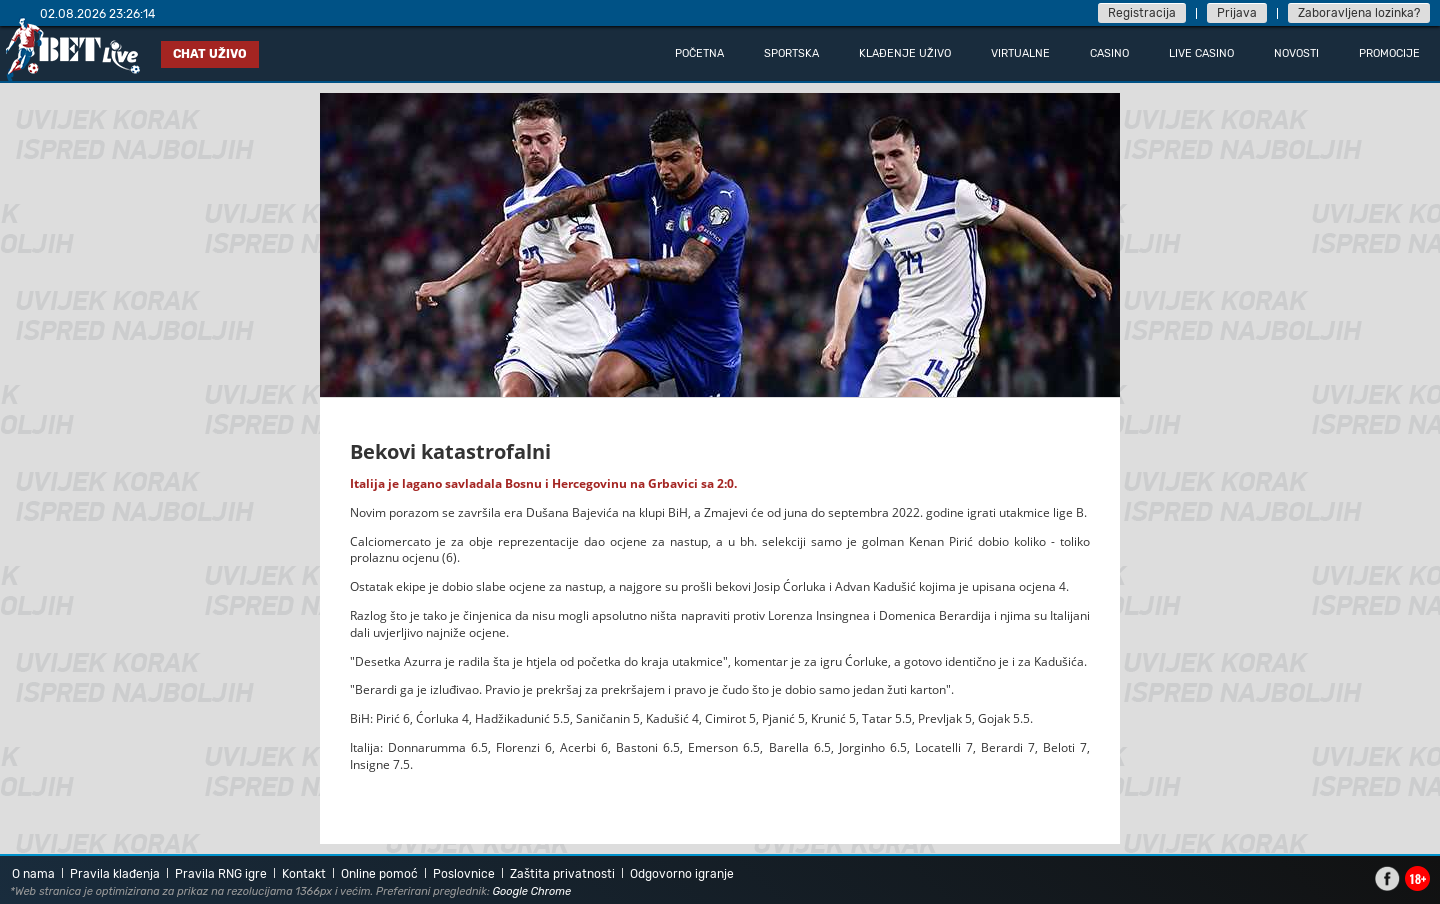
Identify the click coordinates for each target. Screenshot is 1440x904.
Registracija (1142, 13)
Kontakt (304, 874)
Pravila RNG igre (221, 874)
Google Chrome (532, 891)
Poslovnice (464, 874)
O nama (33, 874)
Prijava (1237, 13)
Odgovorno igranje (682, 874)
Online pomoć (379, 874)
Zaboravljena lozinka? (1359, 13)
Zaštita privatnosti (562, 874)
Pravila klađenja (115, 874)
